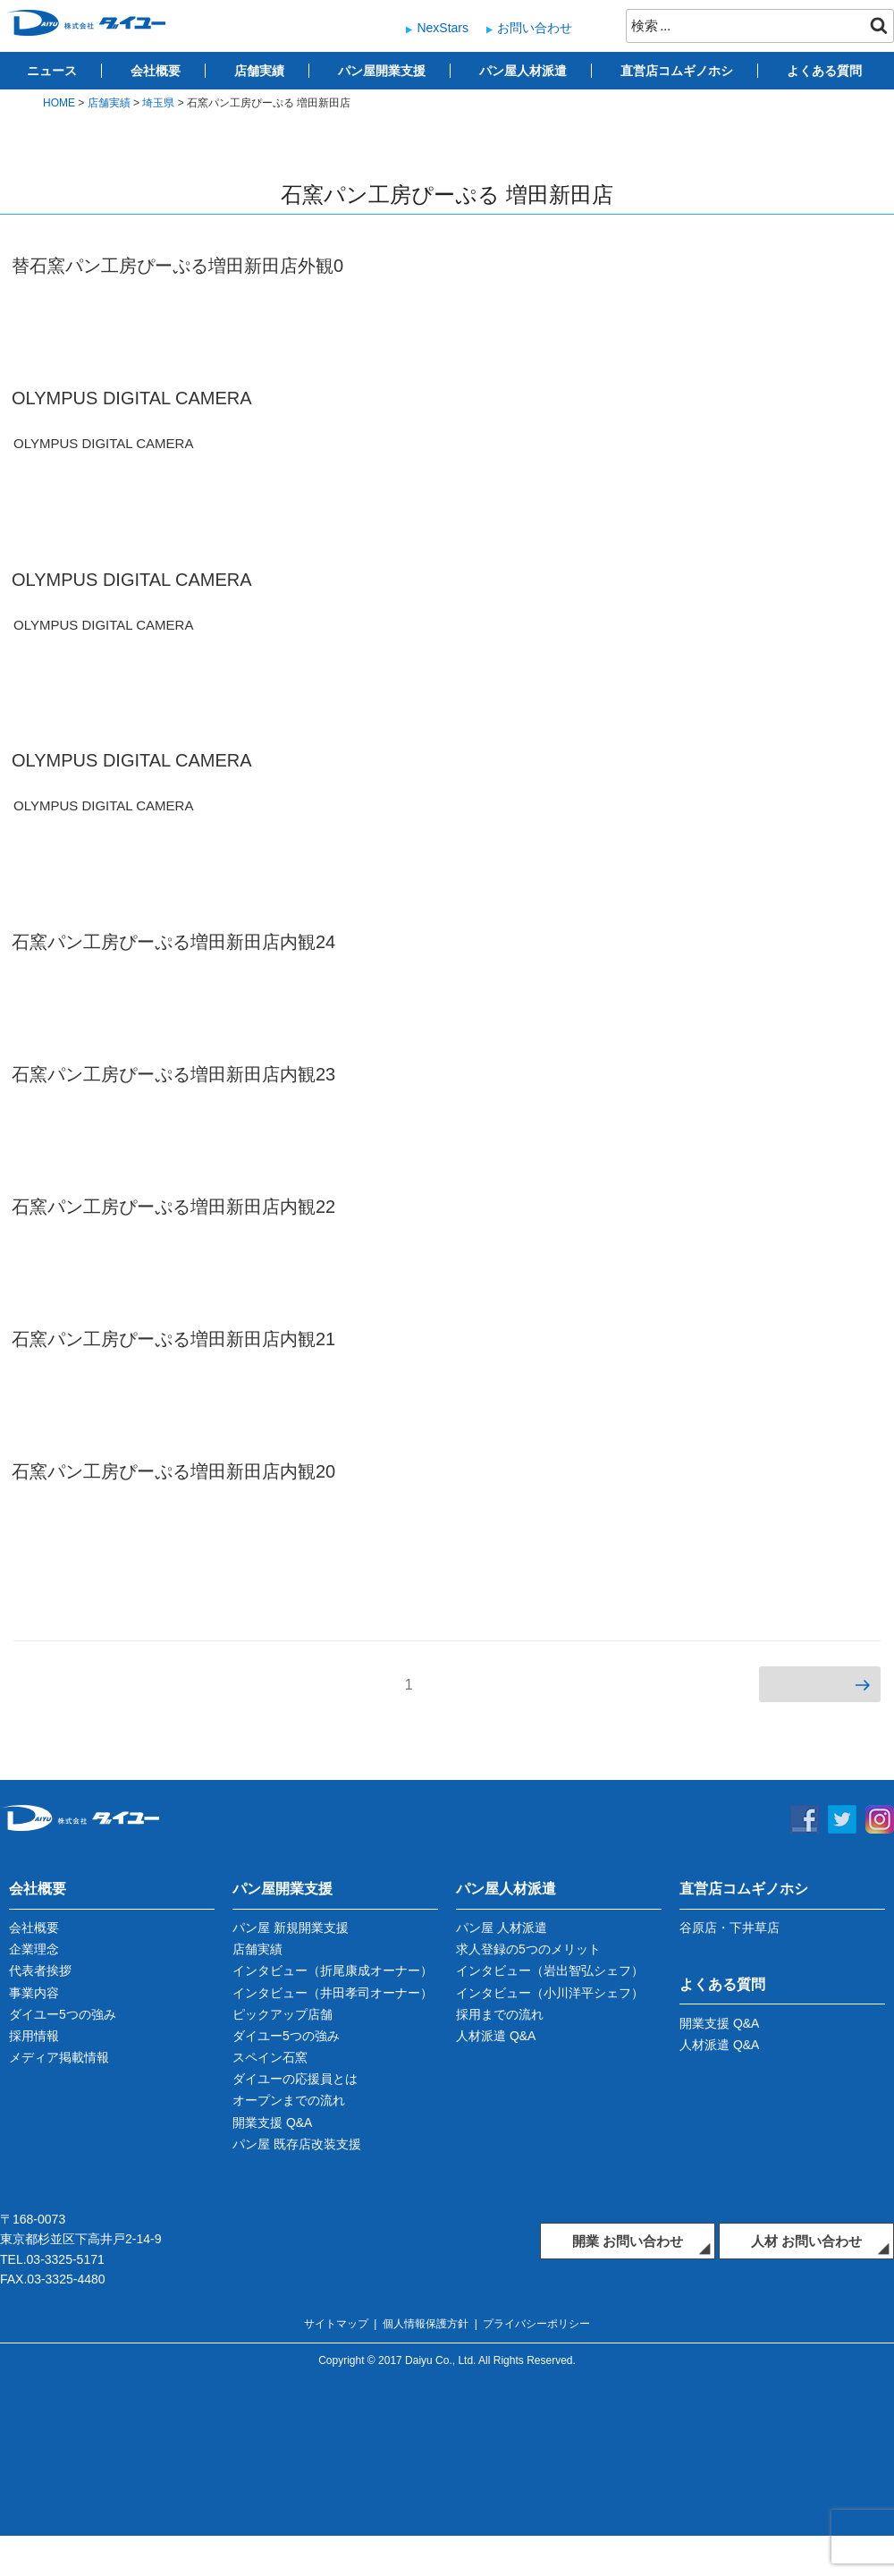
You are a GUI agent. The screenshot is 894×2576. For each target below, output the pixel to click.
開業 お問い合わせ (627, 2241)
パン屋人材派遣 (523, 71)
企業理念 (34, 1949)
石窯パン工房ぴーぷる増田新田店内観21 (173, 1339)
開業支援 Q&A (272, 2122)
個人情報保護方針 (425, 2324)
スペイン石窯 (270, 2057)
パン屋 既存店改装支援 (296, 2144)
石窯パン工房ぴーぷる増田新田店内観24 (173, 942)
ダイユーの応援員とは (295, 2079)
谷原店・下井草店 (729, 1927)
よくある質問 (824, 71)
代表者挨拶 (40, 1970)
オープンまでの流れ (288, 2100)
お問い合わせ (534, 28)
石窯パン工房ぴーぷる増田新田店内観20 (173, 1471)
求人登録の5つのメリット (528, 1949)
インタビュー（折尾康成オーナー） (332, 1970)
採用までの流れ (500, 2014)
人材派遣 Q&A (496, 2036)
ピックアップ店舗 (282, 2014)
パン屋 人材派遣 (501, 1927)
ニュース (52, 71)
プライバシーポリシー (536, 2324)
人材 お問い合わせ (806, 2241)
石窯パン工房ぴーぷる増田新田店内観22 (173, 1206)
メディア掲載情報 (59, 2057)
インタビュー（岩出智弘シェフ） (550, 1970)
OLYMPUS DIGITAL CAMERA (132, 398)
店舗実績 (259, 71)
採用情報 (34, 2036)
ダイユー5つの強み (62, 2014)
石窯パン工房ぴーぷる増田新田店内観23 (173, 1074)
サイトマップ (336, 2324)
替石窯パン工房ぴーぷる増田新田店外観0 (177, 265)
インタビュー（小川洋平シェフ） (550, 1993)
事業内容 (34, 1993)
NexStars (442, 28)
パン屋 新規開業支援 (290, 1927)
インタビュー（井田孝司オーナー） (332, 1993)
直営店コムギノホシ (676, 71)
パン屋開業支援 (382, 71)
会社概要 (156, 71)
